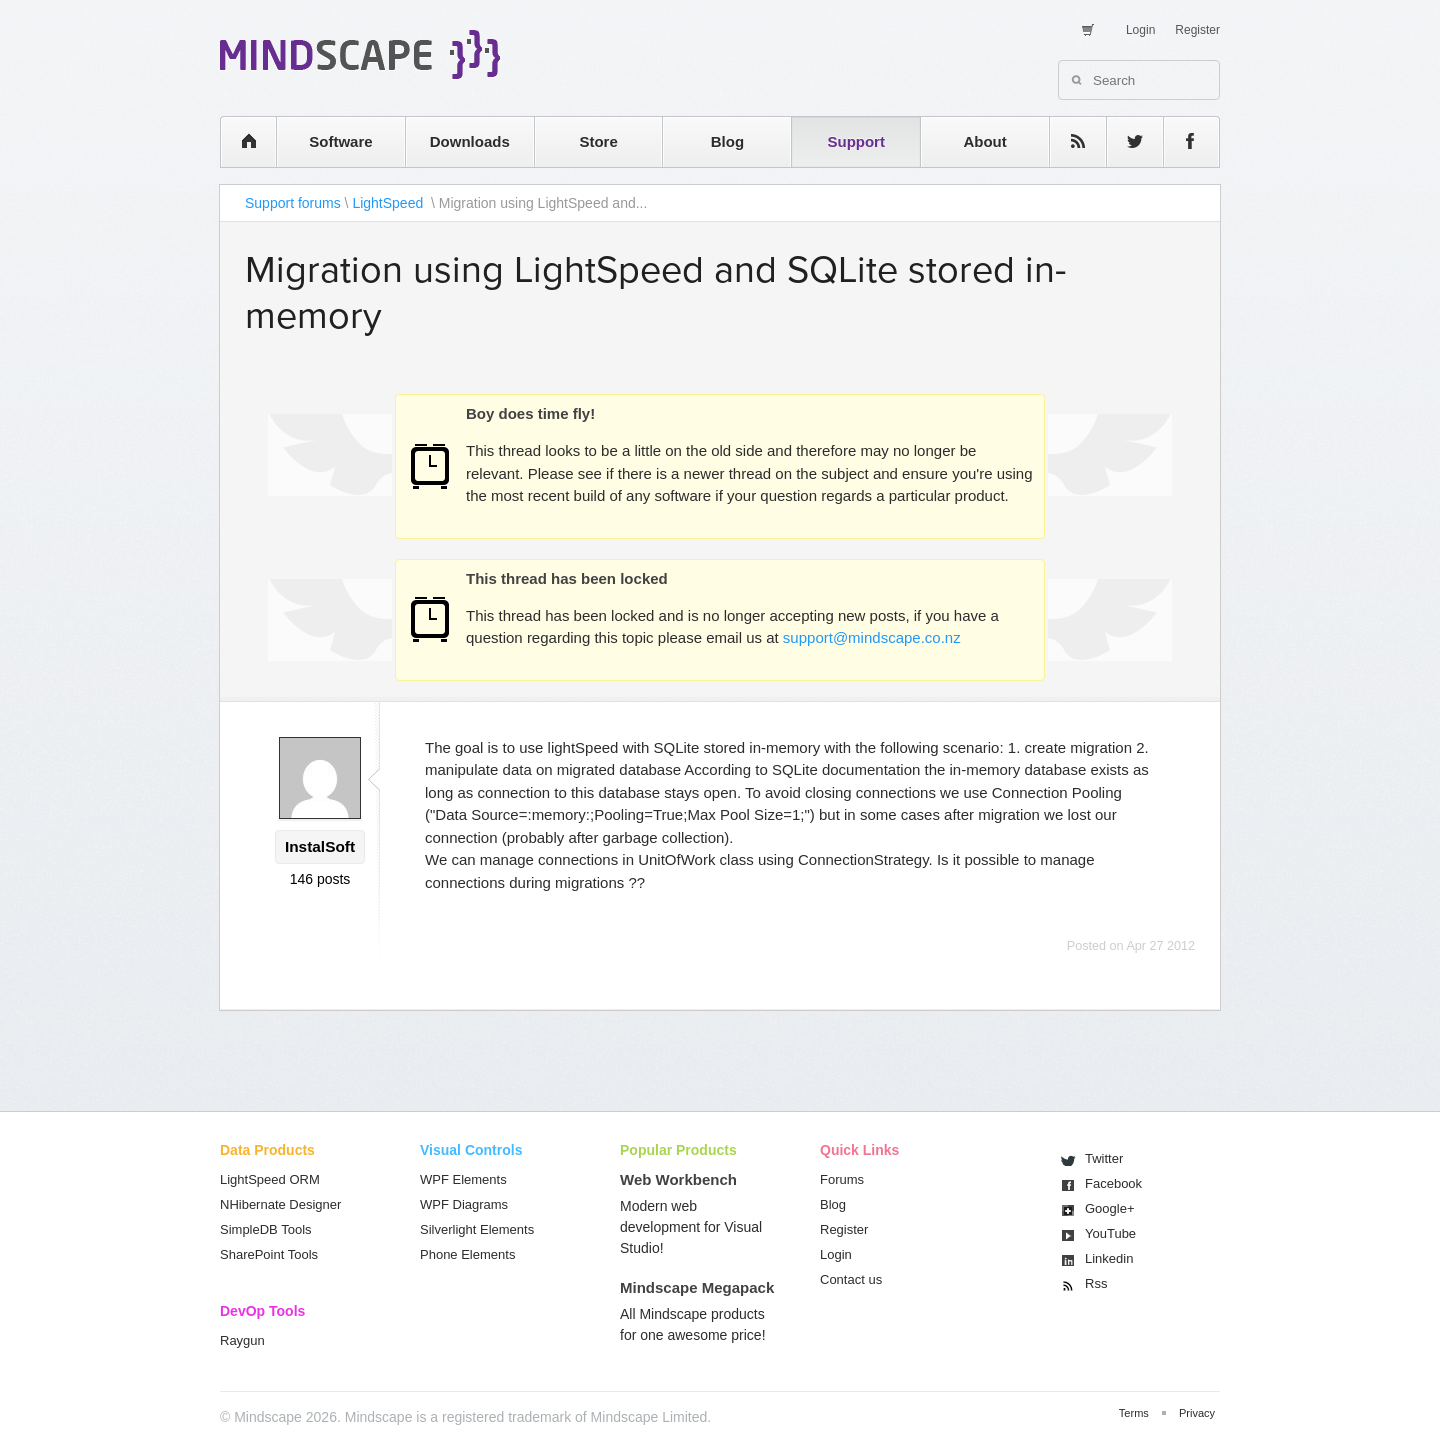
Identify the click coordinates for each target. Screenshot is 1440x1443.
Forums (842, 1179)
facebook (1181, 141)
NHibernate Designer (280, 1204)
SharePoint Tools (269, 1254)
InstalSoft (320, 846)
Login (1140, 30)
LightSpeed (389, 203)
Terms (1134, 1413)
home (238, 141)
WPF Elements (463, 1179)
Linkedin (1109, 1258)
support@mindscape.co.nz (872, 637)
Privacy (1197, 1413)
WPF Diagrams (464, 1204)
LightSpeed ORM (270, 1179)
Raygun (242, 1340)
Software (340, 141)
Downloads (470, 141)
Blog (727, 141)
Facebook (1113, 1183)
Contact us (851, 1279)
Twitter (1104, 1158)
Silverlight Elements (477, 1229)
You (1110, 1233)
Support (856, 141)
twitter (1125, 141)
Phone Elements (467, 1254)
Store (598, 141)
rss (1068, 141)
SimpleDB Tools (266, 1229)
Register (1197, 30)
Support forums (293, 203)
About (984, 141)
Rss (1096, 1283)
